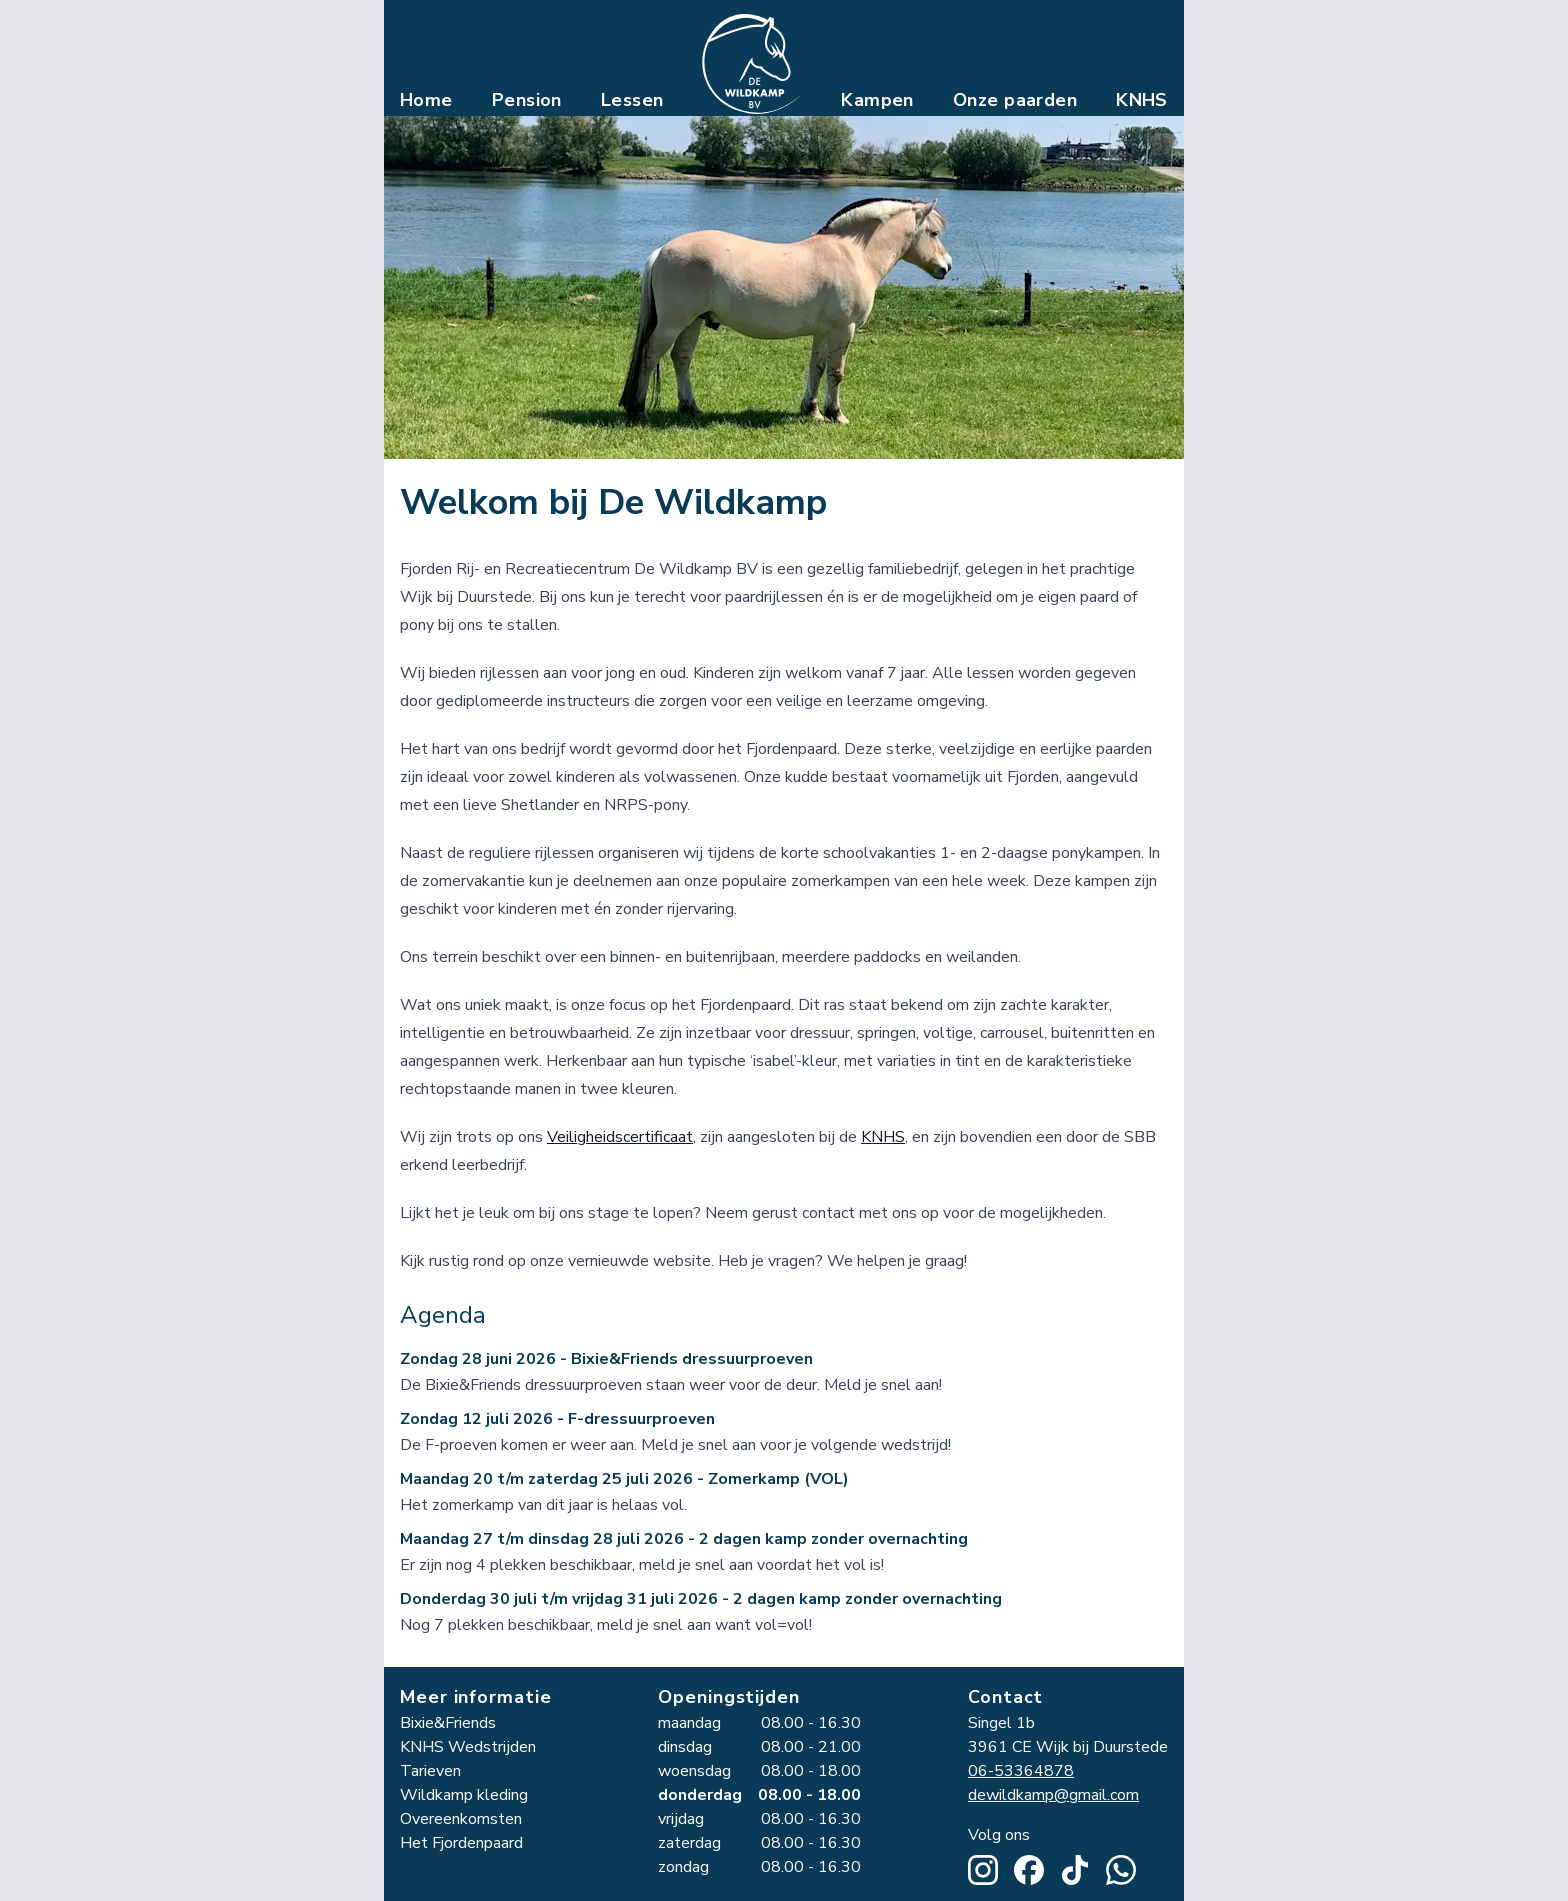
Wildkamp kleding (464, 1795)
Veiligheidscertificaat (620, 1141)
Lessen (632, 100)
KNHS (1142, 100)
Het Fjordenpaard (461, 1843)
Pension (527, 100)
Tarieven (430, 1771)
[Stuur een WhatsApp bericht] (1121, 1870)
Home (426, 100)
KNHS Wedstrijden (468, 1747)
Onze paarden (1015, 100)
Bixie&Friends (448, 1723)
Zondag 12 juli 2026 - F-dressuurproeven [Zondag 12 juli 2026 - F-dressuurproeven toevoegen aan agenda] (557, 1423)
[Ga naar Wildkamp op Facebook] (1029, 1870)
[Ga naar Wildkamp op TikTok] (1075, 1870)
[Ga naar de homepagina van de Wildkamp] (752, 64)
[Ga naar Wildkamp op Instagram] (983, 1870)
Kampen (877, 100)
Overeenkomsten (461, 1819)
